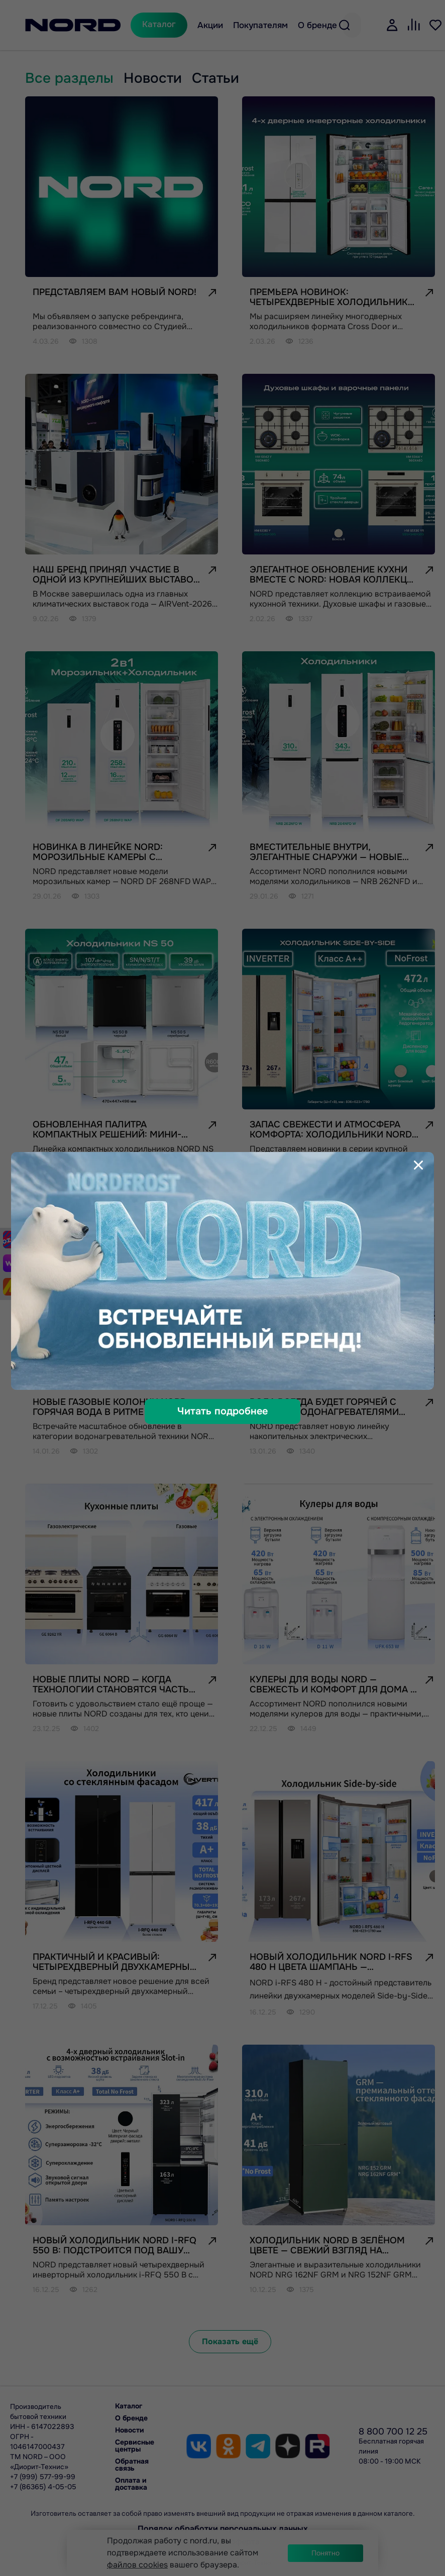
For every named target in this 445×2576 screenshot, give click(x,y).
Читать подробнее (222, 1411)
